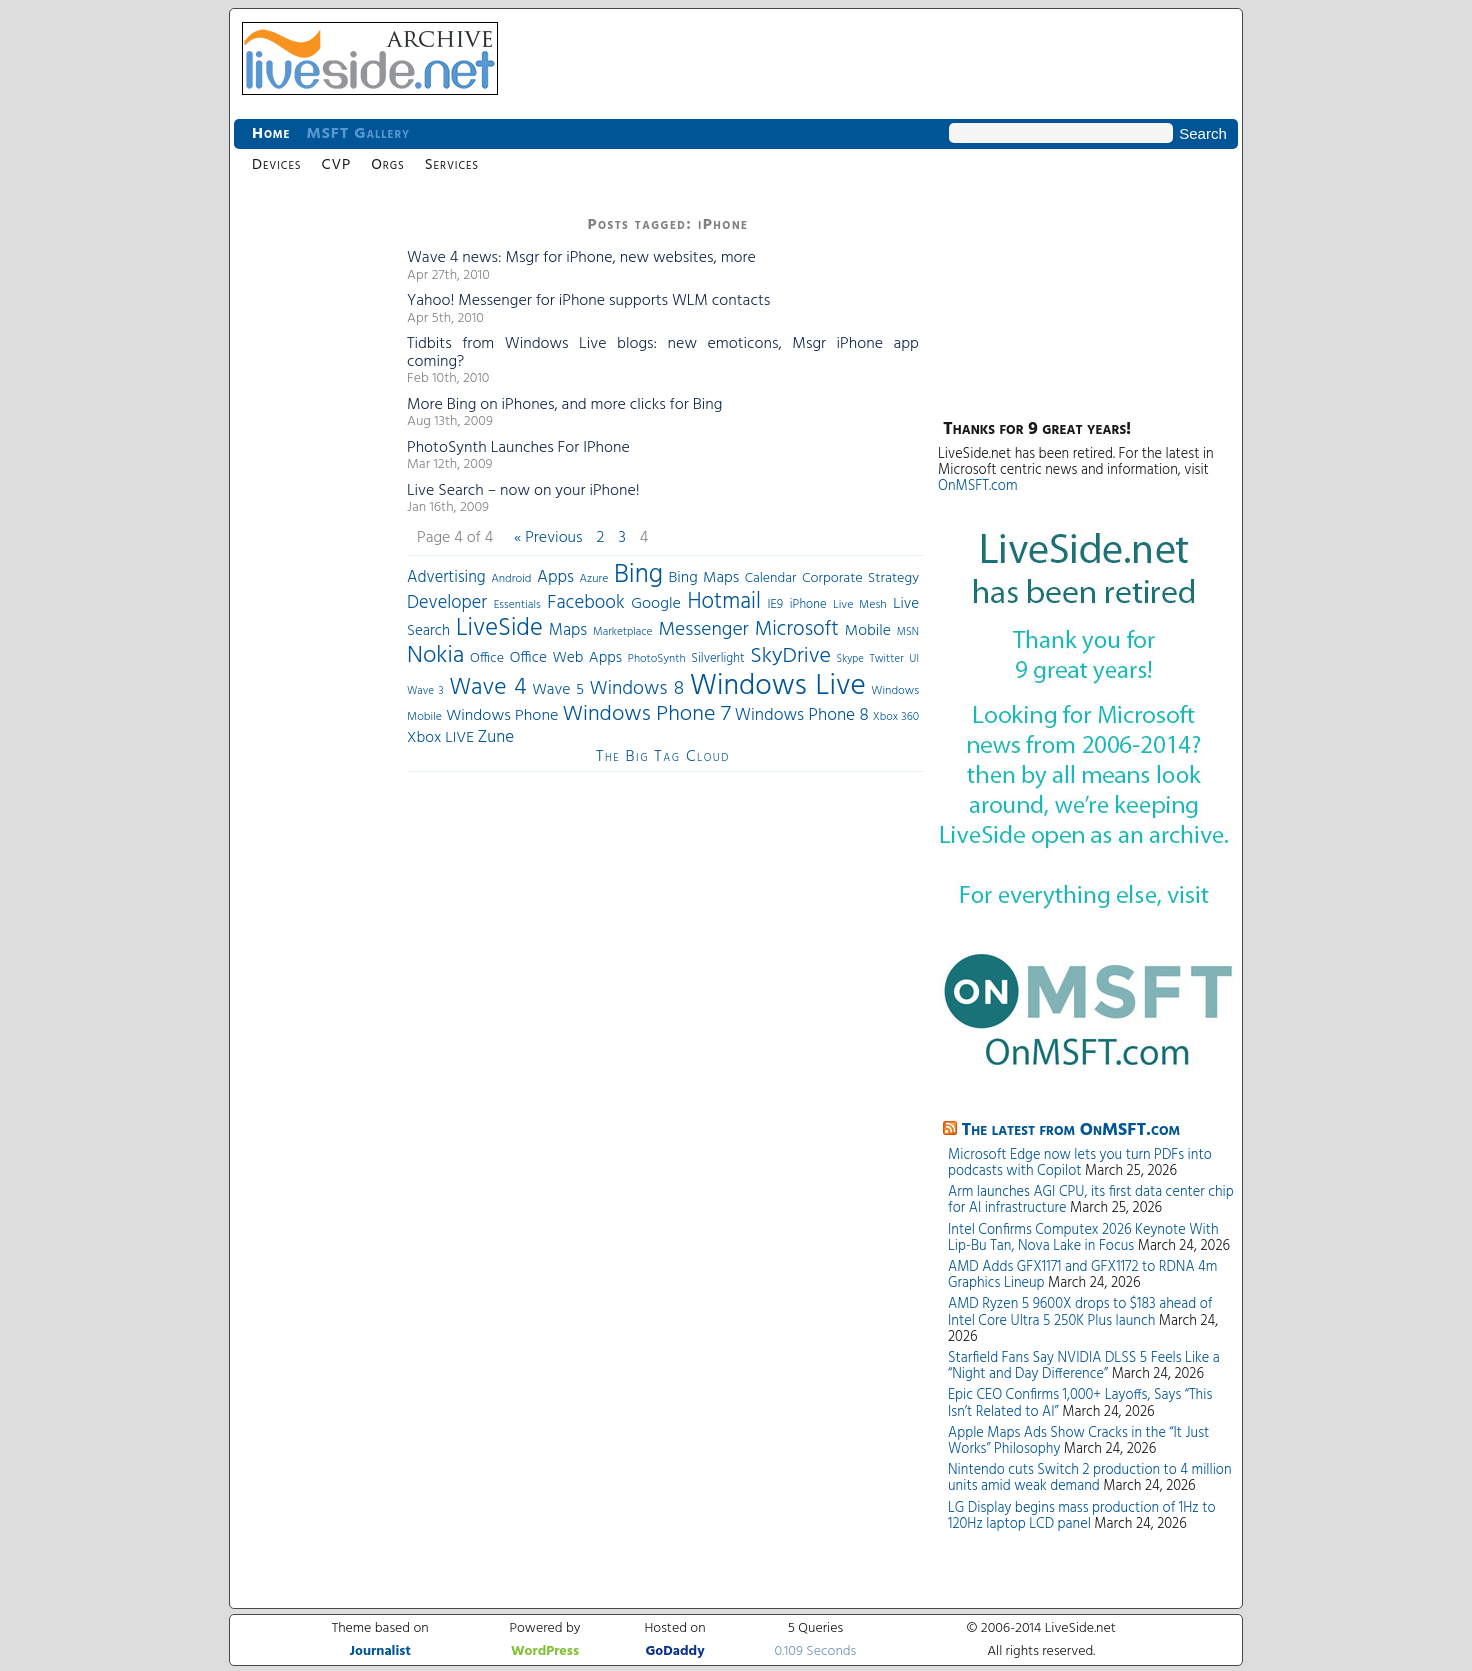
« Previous (548, 538)
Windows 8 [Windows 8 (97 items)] (637, 689)
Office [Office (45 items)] (487, 658)
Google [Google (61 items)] (656, 604)
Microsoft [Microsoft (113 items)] (797, 629)
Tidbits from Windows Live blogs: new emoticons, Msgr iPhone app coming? (663, 353)
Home (271, 134)
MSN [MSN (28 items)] (908, 632)
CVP (336, 165)
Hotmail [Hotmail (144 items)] (724, 602)
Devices (276, 165)
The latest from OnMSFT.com (1071, 1130)
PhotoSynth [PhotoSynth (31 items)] (657, 659)
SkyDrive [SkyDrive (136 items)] (790, 656)
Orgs (387, 165)
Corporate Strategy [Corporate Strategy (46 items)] (860, 578)
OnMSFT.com (978, 486)
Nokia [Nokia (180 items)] (435, 656)
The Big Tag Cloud (663, 757)
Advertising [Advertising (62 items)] (446, 578)
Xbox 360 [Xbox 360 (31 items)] (896, 717)
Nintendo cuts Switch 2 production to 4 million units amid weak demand (1090, 1478)
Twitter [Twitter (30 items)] (886, 659)
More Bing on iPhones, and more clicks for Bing (564, 405)
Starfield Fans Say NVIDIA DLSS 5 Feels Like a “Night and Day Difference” (1084, 1366)
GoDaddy (674, 1651)
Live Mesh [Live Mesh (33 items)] (860, 605)
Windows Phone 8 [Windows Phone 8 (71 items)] (802, 715)
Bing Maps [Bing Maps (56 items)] (704, 578)
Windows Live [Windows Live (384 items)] (778, 686)
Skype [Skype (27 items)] (850, 659)
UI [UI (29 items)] (914, 659)
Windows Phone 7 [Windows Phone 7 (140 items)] (646, 714)
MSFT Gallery (358, 134)
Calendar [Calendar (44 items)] (771, 578)
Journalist (380, 1651)
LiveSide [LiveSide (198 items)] (499, 628)
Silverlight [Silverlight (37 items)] (717, 659)
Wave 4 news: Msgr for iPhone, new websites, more (581, 258)
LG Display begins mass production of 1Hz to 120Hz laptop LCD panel (1082, 1516)
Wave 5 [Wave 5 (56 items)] (558, 690)
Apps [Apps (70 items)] (555, 577)
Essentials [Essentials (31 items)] (517, 605)
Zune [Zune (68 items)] (496, 737)
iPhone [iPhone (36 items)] (808, 605)
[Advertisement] (314, 510)
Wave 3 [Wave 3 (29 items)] (425, 691)
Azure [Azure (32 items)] (594, 579)
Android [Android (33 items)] (511, 579)
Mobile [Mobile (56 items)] (868, 631)
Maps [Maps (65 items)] (568, 630)
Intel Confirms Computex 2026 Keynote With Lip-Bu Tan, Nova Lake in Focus (1083, 1238)
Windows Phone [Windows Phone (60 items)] (502, 716)
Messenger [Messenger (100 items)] (703, 630)
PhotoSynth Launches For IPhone (518, 448)
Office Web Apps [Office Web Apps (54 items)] (566, 658)
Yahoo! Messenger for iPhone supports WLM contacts (588, 301)
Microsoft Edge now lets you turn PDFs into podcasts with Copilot (1080, 1163)
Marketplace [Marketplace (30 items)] (622, 632)
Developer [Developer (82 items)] (447, 603)
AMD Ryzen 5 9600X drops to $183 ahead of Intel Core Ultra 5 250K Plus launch (1080, 1312)
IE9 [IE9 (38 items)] (775, 604)
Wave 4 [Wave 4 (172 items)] (487, 688)
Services (452, 165)
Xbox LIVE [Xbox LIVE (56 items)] (440, 738)
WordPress (545, 1651)
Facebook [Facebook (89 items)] (585, 603)
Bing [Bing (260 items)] (638, 575)
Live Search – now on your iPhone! (523, 491)
